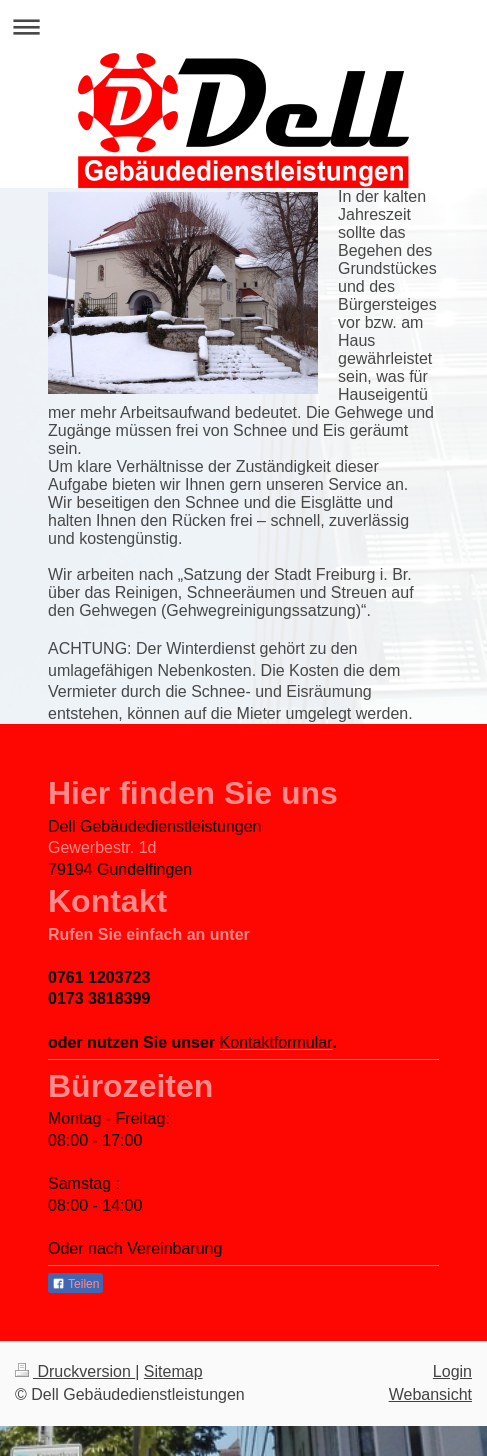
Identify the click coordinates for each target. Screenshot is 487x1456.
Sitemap (173, 1371)
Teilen (75, 1284)
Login (452, 1371)
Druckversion (75, 1371)
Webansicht (430, 1394)
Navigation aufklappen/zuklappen (243, 26)
